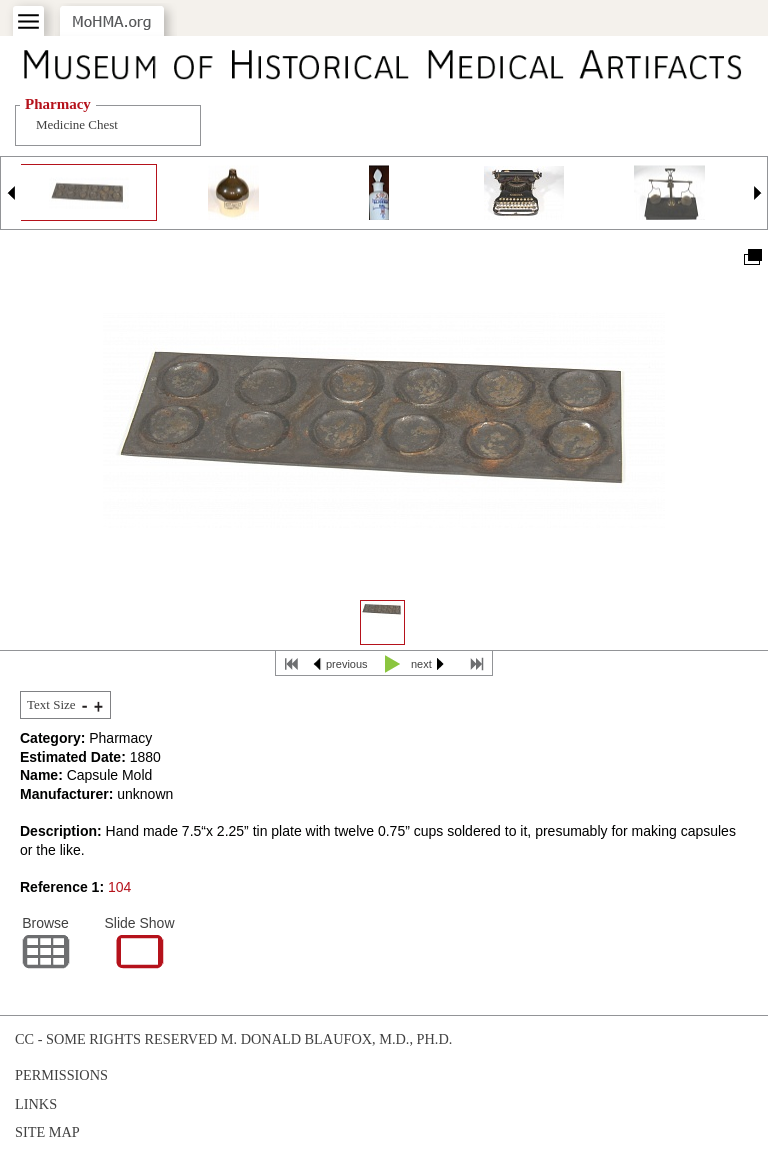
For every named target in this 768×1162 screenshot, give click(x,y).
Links (36, 1104)
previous (347, 664)
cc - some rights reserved (116, 1039)
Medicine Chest (77, 124)
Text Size (51, 704)
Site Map (47, 1132)
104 (119, 887)
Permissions (61, 1075)
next (421, 664)
